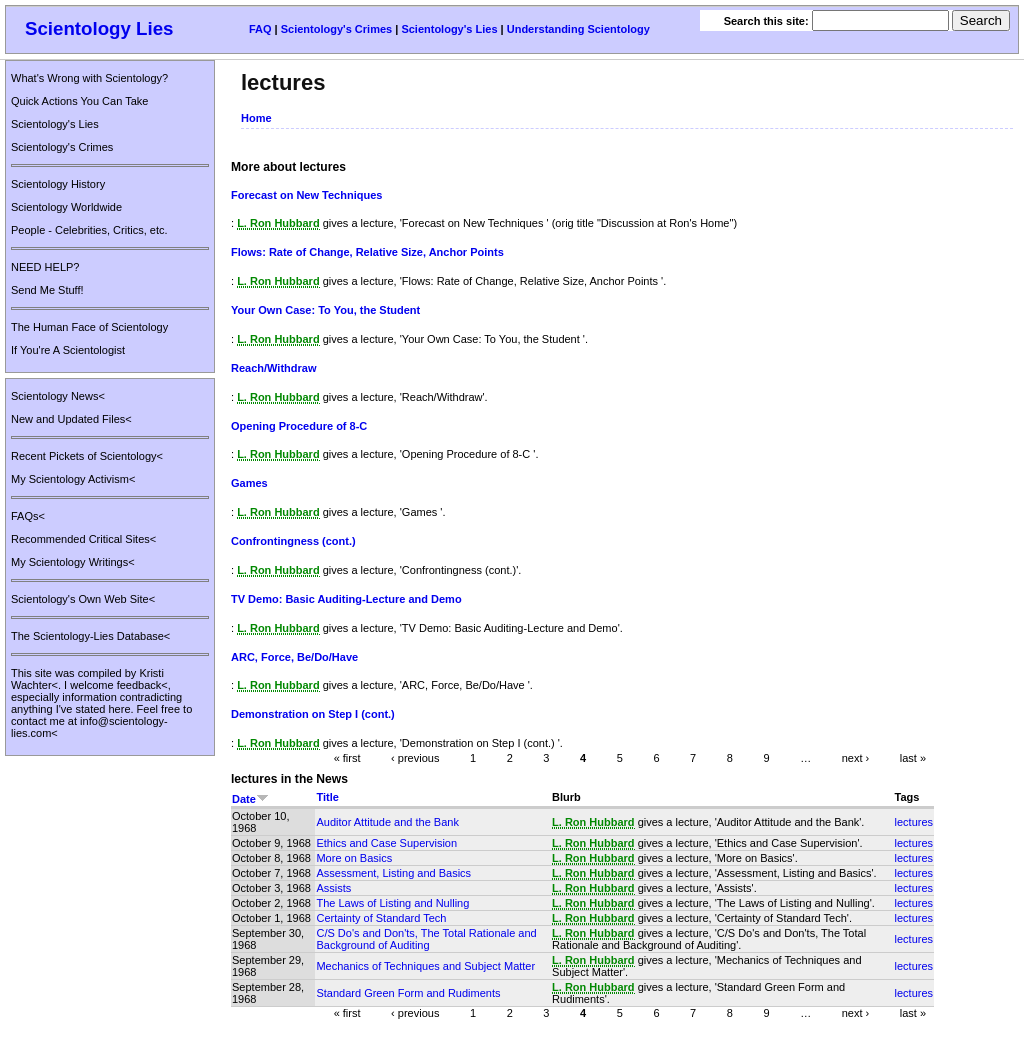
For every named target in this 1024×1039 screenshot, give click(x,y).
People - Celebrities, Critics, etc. (89, 230)
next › (856, 758)
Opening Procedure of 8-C (299, 426)
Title (327, 797)
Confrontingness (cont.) (293, 541)
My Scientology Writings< (73, 562)
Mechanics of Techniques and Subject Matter (425, 966)
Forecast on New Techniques (306, 195)
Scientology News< (58, 396)
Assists (333, 888)
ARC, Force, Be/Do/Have (294, 657)
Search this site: (768, 21)
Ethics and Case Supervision (386, 843)
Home (256, 118)
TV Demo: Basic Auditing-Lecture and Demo (346, 599)
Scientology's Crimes (336, 29)
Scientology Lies (99, 28)
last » (913, 758)
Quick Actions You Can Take (79, 101)
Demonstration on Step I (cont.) (313, 714)
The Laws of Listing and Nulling (392, 903)
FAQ (260, 29)
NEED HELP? (45, 267)
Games (249, 483)
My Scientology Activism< (73, 479)
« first (347, 758)
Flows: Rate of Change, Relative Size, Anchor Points (367, 252)
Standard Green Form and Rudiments (408, 993)
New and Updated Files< (71, 419)
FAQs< (28, 516)
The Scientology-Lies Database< (90, 636)
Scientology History (58, 184)
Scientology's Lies (449, 29)
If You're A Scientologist (68, 350)
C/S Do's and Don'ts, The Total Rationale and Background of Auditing (426, 939)
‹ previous (415, 758)
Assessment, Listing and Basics (393, 873)
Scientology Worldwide (66, 207)
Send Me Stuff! (47, 290)
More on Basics (354, 858)
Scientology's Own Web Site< (83, 599)
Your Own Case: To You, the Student (325, 310)
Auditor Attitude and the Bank (387, 822)
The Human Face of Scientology (89, 327)
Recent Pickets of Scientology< (87, 456)
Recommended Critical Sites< (83, 539)
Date (250, 799)
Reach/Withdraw (273, 368)
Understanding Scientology (578, 29)
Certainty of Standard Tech (381, 918)
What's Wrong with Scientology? (89, 78)
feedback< (142, 685)
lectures (914, 822)
